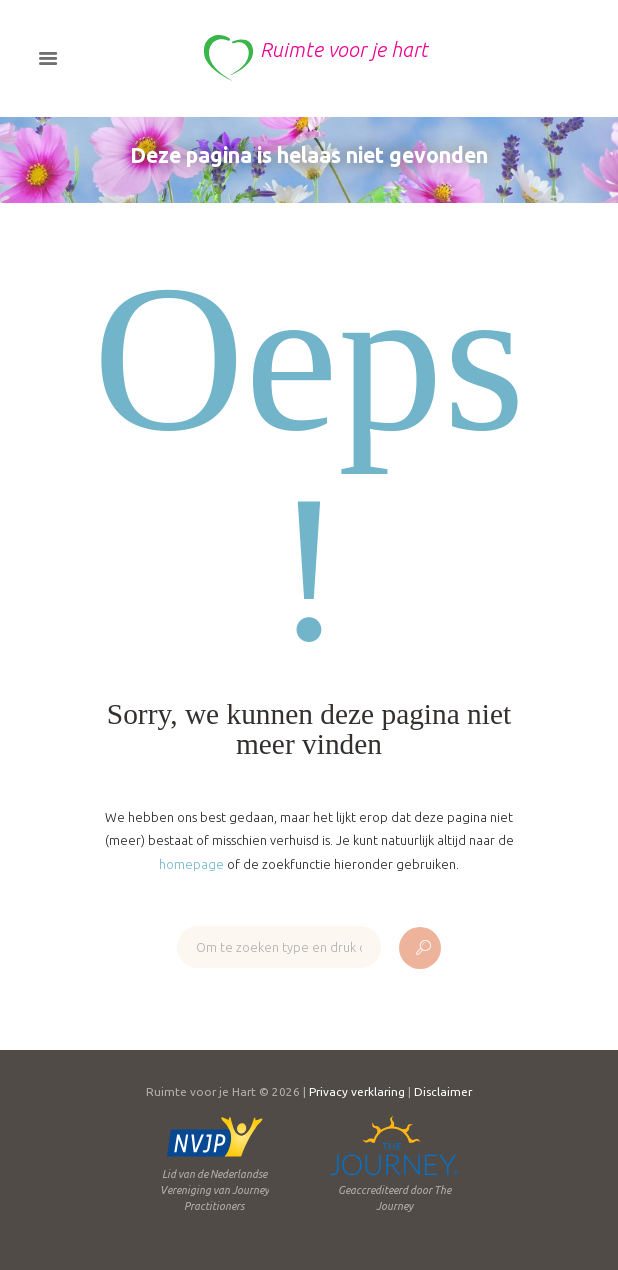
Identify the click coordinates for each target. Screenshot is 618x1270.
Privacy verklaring (357, 1091)
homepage (191, 864)
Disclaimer (443, 1091)
